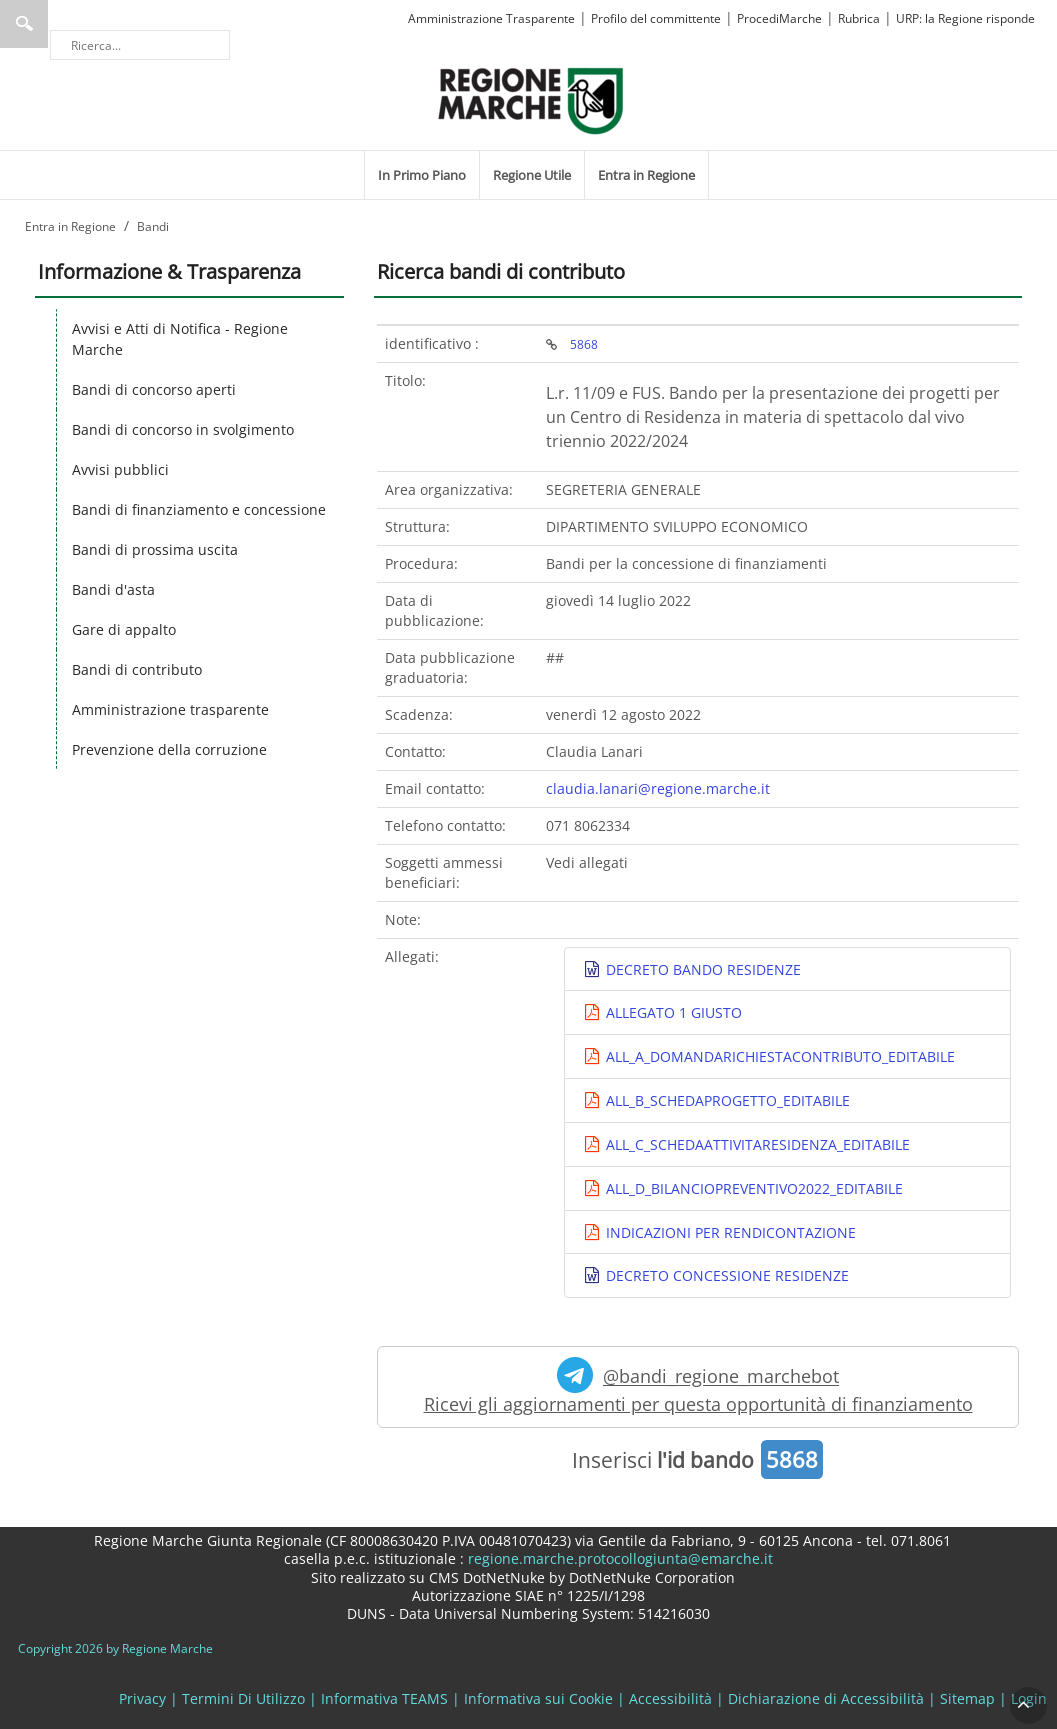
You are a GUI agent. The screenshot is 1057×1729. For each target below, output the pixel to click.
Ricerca (24, 24)
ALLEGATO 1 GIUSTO (672, 1012)
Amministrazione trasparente (170, 709)
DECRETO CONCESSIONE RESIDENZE (725, 1275)
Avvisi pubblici (120, 469)
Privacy (142, 1698)
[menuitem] (422, 175)
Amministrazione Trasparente (491, 18)
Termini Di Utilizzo (243, 1698)
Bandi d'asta (113, 589)
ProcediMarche (779, 18)
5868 (584, 344)
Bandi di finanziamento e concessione (199, 509)
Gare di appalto (124, 629)
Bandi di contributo (137, 669)
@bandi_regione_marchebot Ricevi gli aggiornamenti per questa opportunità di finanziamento (698, 1386)
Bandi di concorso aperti (154, 389)
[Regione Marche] (531, 99)
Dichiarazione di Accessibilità (826, 1698)
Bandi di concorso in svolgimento (183, 429)
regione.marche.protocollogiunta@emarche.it (618, 1558)
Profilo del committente (656, 18)
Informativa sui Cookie (538, 1698)
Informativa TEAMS (384, 1698)
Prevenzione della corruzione (169, 749)
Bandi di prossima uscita (155, 549)
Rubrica (859, 18)
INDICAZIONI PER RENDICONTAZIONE (729, 1232)
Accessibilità (670, 1698)
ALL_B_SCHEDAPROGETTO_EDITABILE (726, 1100)
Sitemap (967, 1698)
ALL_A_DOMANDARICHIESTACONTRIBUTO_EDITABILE (778, 1056)
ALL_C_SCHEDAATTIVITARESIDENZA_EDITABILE (756, 1144)
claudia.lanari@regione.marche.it (658, 788)
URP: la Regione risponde (965, 18)
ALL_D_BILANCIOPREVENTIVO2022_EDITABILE (752, 1188)
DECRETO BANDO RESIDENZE (701, 969)
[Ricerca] (140, 45)
